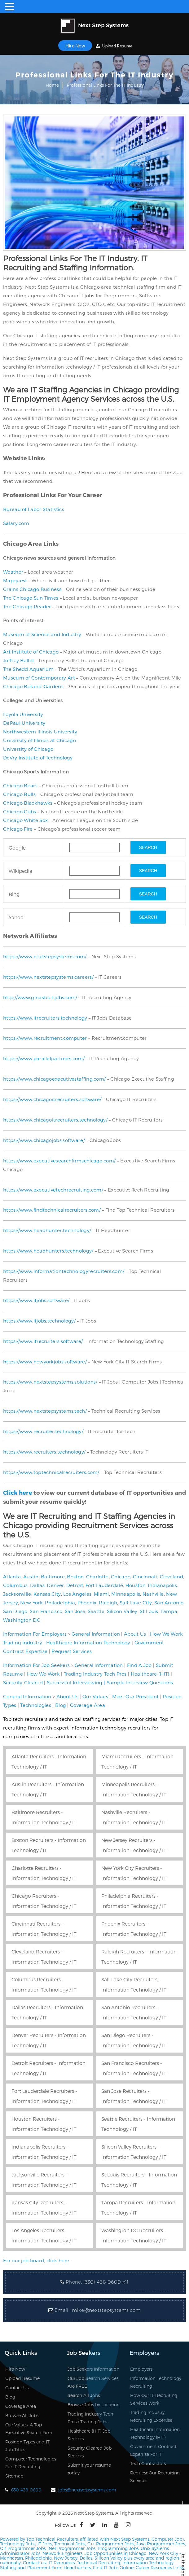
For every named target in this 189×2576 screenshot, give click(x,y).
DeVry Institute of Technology (38, 757)
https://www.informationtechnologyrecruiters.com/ (63, 1271)
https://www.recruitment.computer (45, 1038)
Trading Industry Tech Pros (95, 1674)
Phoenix (87, 1602)
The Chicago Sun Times (30, 598)
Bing (14, 894)
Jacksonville (17, 1594)
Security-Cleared (23, 1682)
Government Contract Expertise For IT (153, 2450)
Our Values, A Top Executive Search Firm (28, 2428)
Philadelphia (60, 1602)
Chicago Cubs (19, 811)
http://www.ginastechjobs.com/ (40, 997)
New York (31, 1602)
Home (52, 85)
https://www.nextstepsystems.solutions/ (50, 1381)
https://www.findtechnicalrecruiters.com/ (52, 1210)
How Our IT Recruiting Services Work (153, 2399)
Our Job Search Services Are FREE (93, 2382)
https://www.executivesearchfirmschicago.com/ (59, 1160)
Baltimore (53, 1576)
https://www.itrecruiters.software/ (43, 1341)
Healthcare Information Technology (88, 1642)
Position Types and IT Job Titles (27, 2445)
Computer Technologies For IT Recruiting (30, 2462)
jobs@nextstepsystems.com (87, 2489)
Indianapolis (162, 1585)
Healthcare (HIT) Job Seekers (89, 2434)
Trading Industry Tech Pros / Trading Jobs (90, 2417)
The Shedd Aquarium (28, 669)
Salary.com (16, 523)
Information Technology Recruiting (155, 2382)
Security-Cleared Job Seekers (90, 2451)
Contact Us (17, 2387)
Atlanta (12, 1576)
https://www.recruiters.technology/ (44, 1451)
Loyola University (23, 714)
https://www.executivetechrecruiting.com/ (53, 1189)
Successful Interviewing (75, 1682)
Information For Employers (35, 1634)
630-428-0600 (26, 2489)
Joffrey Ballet (18, 660)
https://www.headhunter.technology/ (47, 1230)
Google (17, 848)
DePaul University (24, 723)
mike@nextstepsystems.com (106, 2310)
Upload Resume (114, 45)
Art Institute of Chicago (31, 651)
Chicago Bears (20, 785)
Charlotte (97, 1576)
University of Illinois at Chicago (39, 740)
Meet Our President (135, 1696)
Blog (60, 1705)
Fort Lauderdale (104, 1585)
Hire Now (75, 45)
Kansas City (47, 1594)
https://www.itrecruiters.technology (45, 1018)
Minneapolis (125, 1594)
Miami (101, 1594)
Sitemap (14, 2475)
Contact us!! (34, 2562)
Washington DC (21, 1620)
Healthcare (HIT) (150, 1674)
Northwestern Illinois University (40, 731)
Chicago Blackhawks (27, 803)
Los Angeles (77, 1594)
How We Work (166, 1634)
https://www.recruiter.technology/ (43, 1431)
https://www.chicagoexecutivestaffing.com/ (54, 1079)
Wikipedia (20, 871)
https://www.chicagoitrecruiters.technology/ (55, 1119)
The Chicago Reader (27, 606)
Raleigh (108, 1602)
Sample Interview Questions (140, 1682)
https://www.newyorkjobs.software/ (45, 1361)
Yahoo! (16, 917)
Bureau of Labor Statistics (33, 509)
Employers (141, 2369)
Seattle (96, 1611)
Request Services (71, 1651)
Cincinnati (145, 1576)
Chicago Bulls (19, 794)
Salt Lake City (136, 1602)
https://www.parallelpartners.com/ (44, 1058)
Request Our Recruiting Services (155, 2476)
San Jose (75, 1611)
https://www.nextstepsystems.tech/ (45, 1411)
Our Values (95, 1696)
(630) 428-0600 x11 (105, 2282)
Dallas (37, 1585)
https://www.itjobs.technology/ (39, 1320)
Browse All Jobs (21, 2415)
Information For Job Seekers (36, 1665)
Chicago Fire (18, 829)
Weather (13, 572)
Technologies (35, 1705)
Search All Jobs (84, 2395)
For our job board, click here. (36, 2260)
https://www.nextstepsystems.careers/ (48, 977)
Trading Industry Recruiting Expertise (151, 2416)
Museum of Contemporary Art (39, 677)
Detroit (74, 1585)
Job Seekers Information (93, 2369)
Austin (31, 1576)
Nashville (153, 1594)
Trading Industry (22, 1642)
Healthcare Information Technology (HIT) (155, 2433)
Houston (135, 1585)
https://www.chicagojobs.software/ (44, 1140)
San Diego (15, 1611)
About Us (135, 1634)
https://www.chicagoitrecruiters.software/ (52, 1099)
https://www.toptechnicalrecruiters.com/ (51, 1472)
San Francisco (46, 1611)
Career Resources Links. (159, 2567)
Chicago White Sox (25, 820)
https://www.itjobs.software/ (36, 1300)
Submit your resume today (89, 2468)
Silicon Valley (122, 1611)
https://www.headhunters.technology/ (48, 1250)
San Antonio (168, 1602)
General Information (96, 1634)
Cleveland (171, 1576)
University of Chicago (28, 749)
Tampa (168, 1611)
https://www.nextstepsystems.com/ (45, 956)
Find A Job (139, 1665)
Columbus (15, 1585)
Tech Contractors (148, 2463)
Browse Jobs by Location (94, 2404)
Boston (75, 1576)
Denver (55, 1585)
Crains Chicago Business (32, 589)
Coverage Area (87, 1705)
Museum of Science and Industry (42, 634)
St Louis (149, 1611)
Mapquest (15, 580)
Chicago (120, 1576)
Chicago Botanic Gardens (33, 686)
